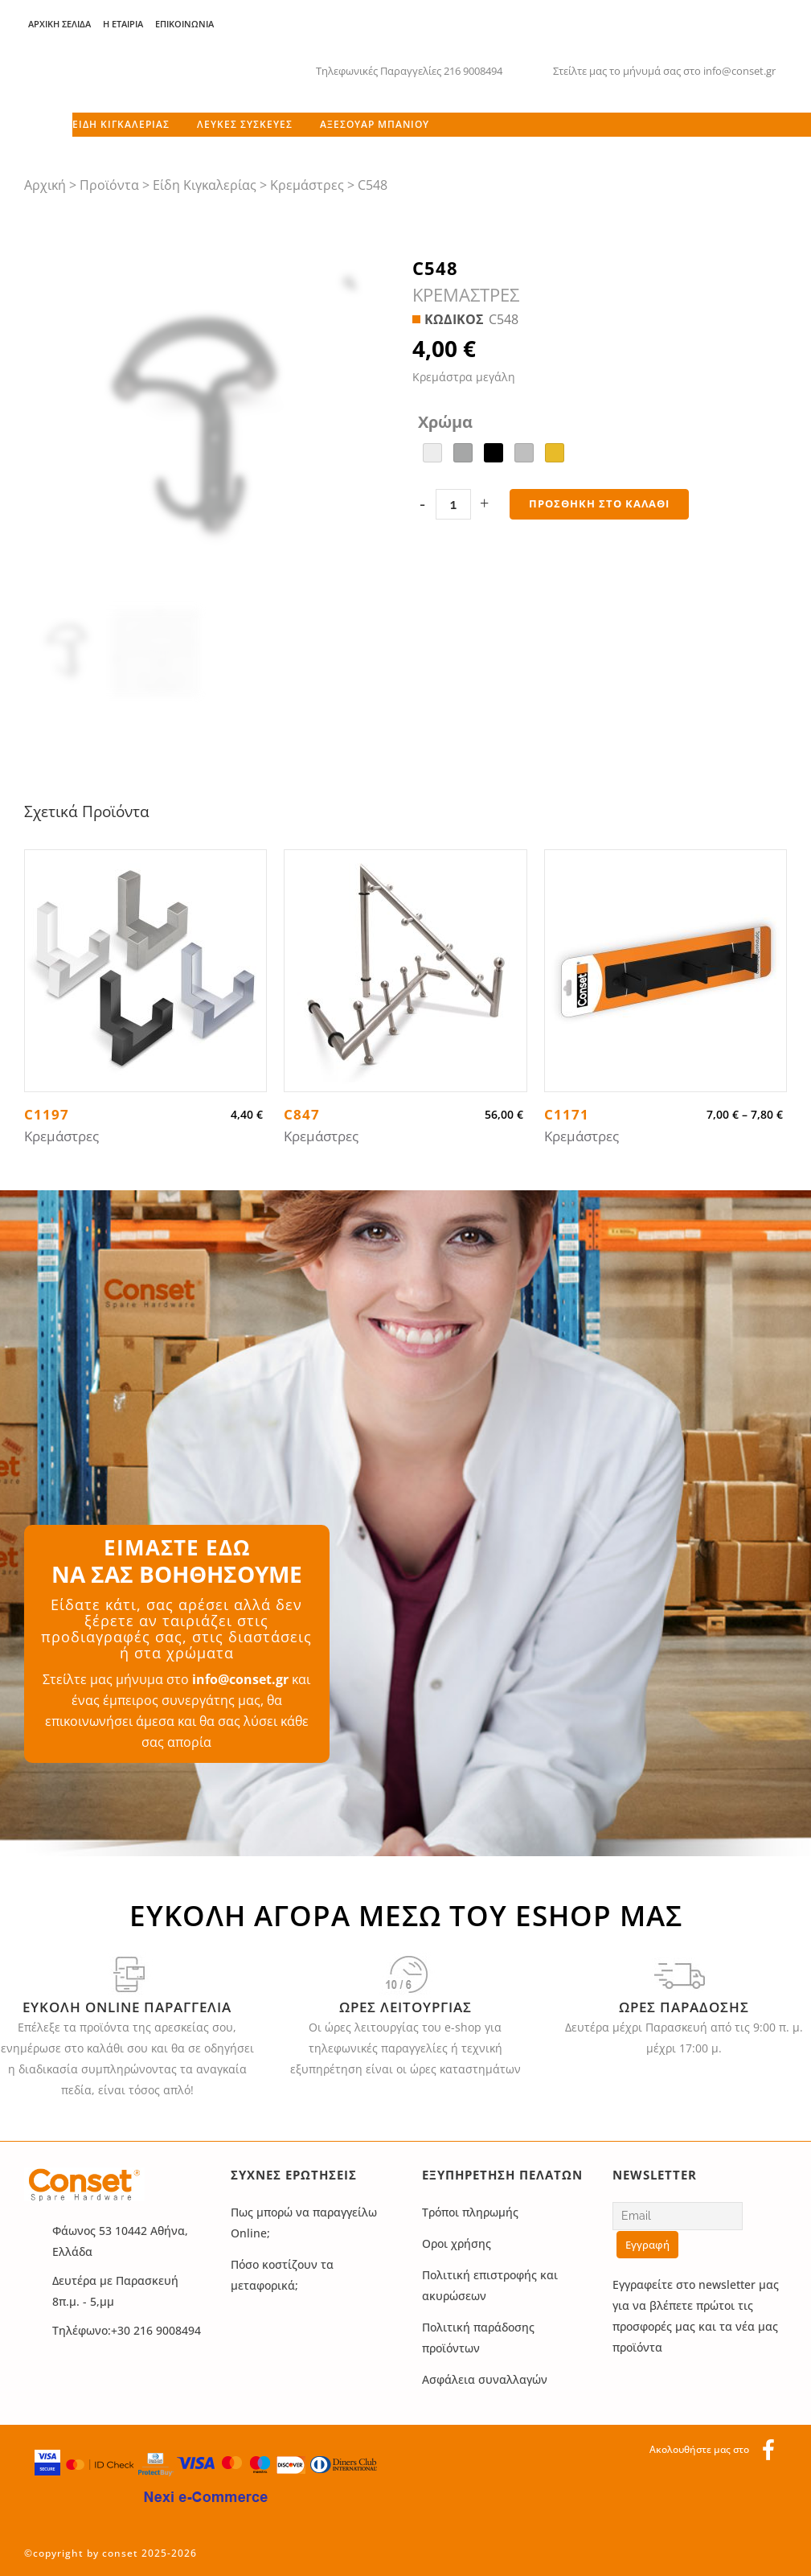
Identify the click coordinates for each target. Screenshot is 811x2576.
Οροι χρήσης (456, 2243)
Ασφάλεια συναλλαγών (484, 2379)
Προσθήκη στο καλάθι (599, 503)
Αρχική (45, 185)
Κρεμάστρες (307, 185)
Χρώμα (445, 422)
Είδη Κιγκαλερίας (204, 185)
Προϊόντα (109, 185)
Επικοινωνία (184, 24)
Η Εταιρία (123, 24)
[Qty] (453, 504)
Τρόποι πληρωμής (470, 2212)
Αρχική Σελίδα (59, 24)
